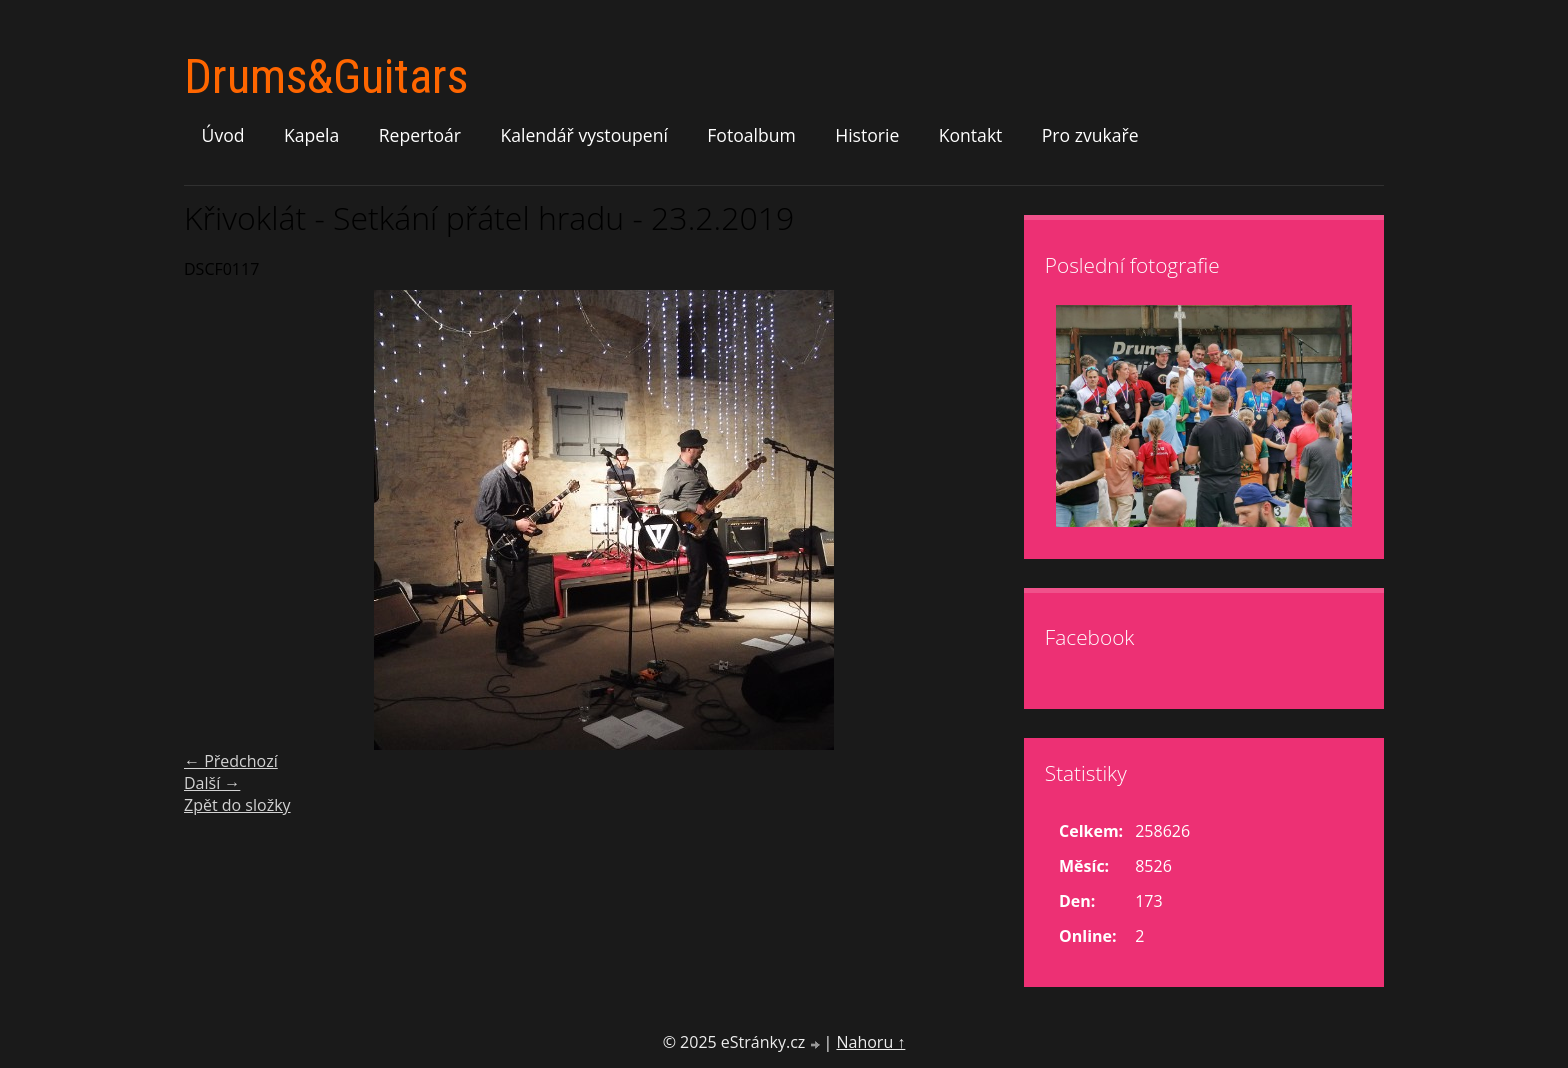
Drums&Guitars (326, 76)
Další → (212, 783)
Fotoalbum (751, 135)
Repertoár (420, 135)
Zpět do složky (237, 805)
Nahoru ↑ (870, 1042)
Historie (867, 135)
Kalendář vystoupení (583, 135)
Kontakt (971, 135)
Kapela (311, 135)
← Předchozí (231, 761)
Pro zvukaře (1090, 135)
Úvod (223, 135)
